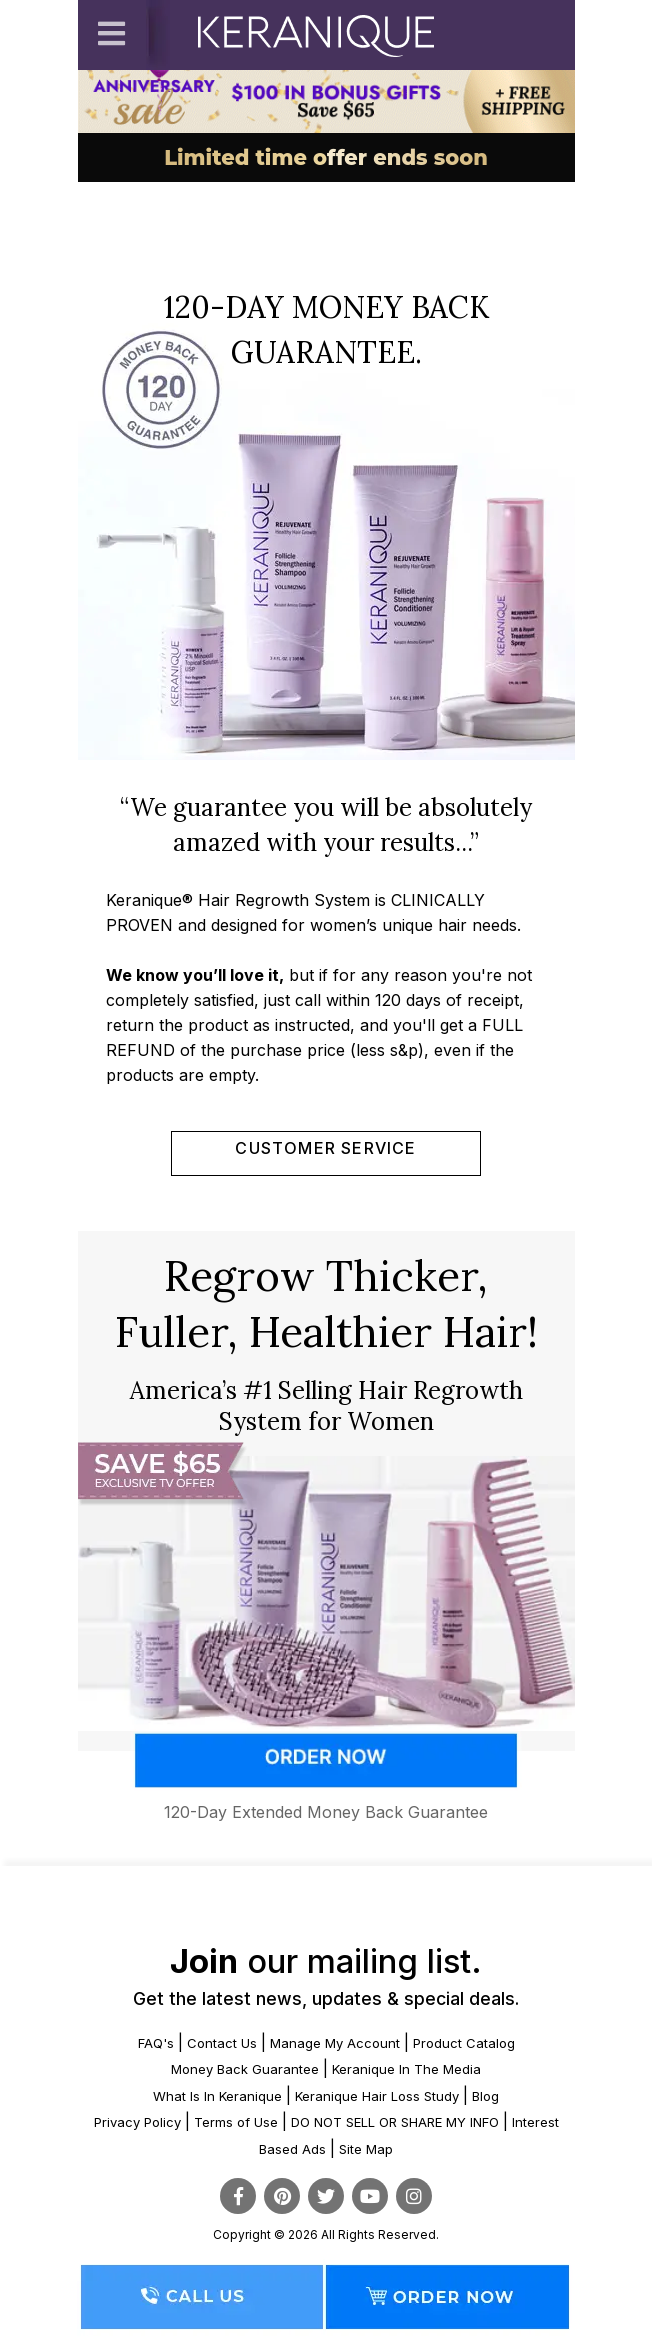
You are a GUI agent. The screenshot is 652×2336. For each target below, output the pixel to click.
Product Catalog (464, 2043)
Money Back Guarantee (245, 2069)
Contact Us (222, 2043)
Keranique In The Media (406, 2069)
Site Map (366, 2149)
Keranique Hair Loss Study (377, 2096)
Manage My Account (335, 2043)
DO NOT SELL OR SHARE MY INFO (395, 2122)
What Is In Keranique (217, 2096)
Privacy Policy (137, 2122)
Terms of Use (236, 2122)
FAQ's (156, 2043)
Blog (485, 2096)
